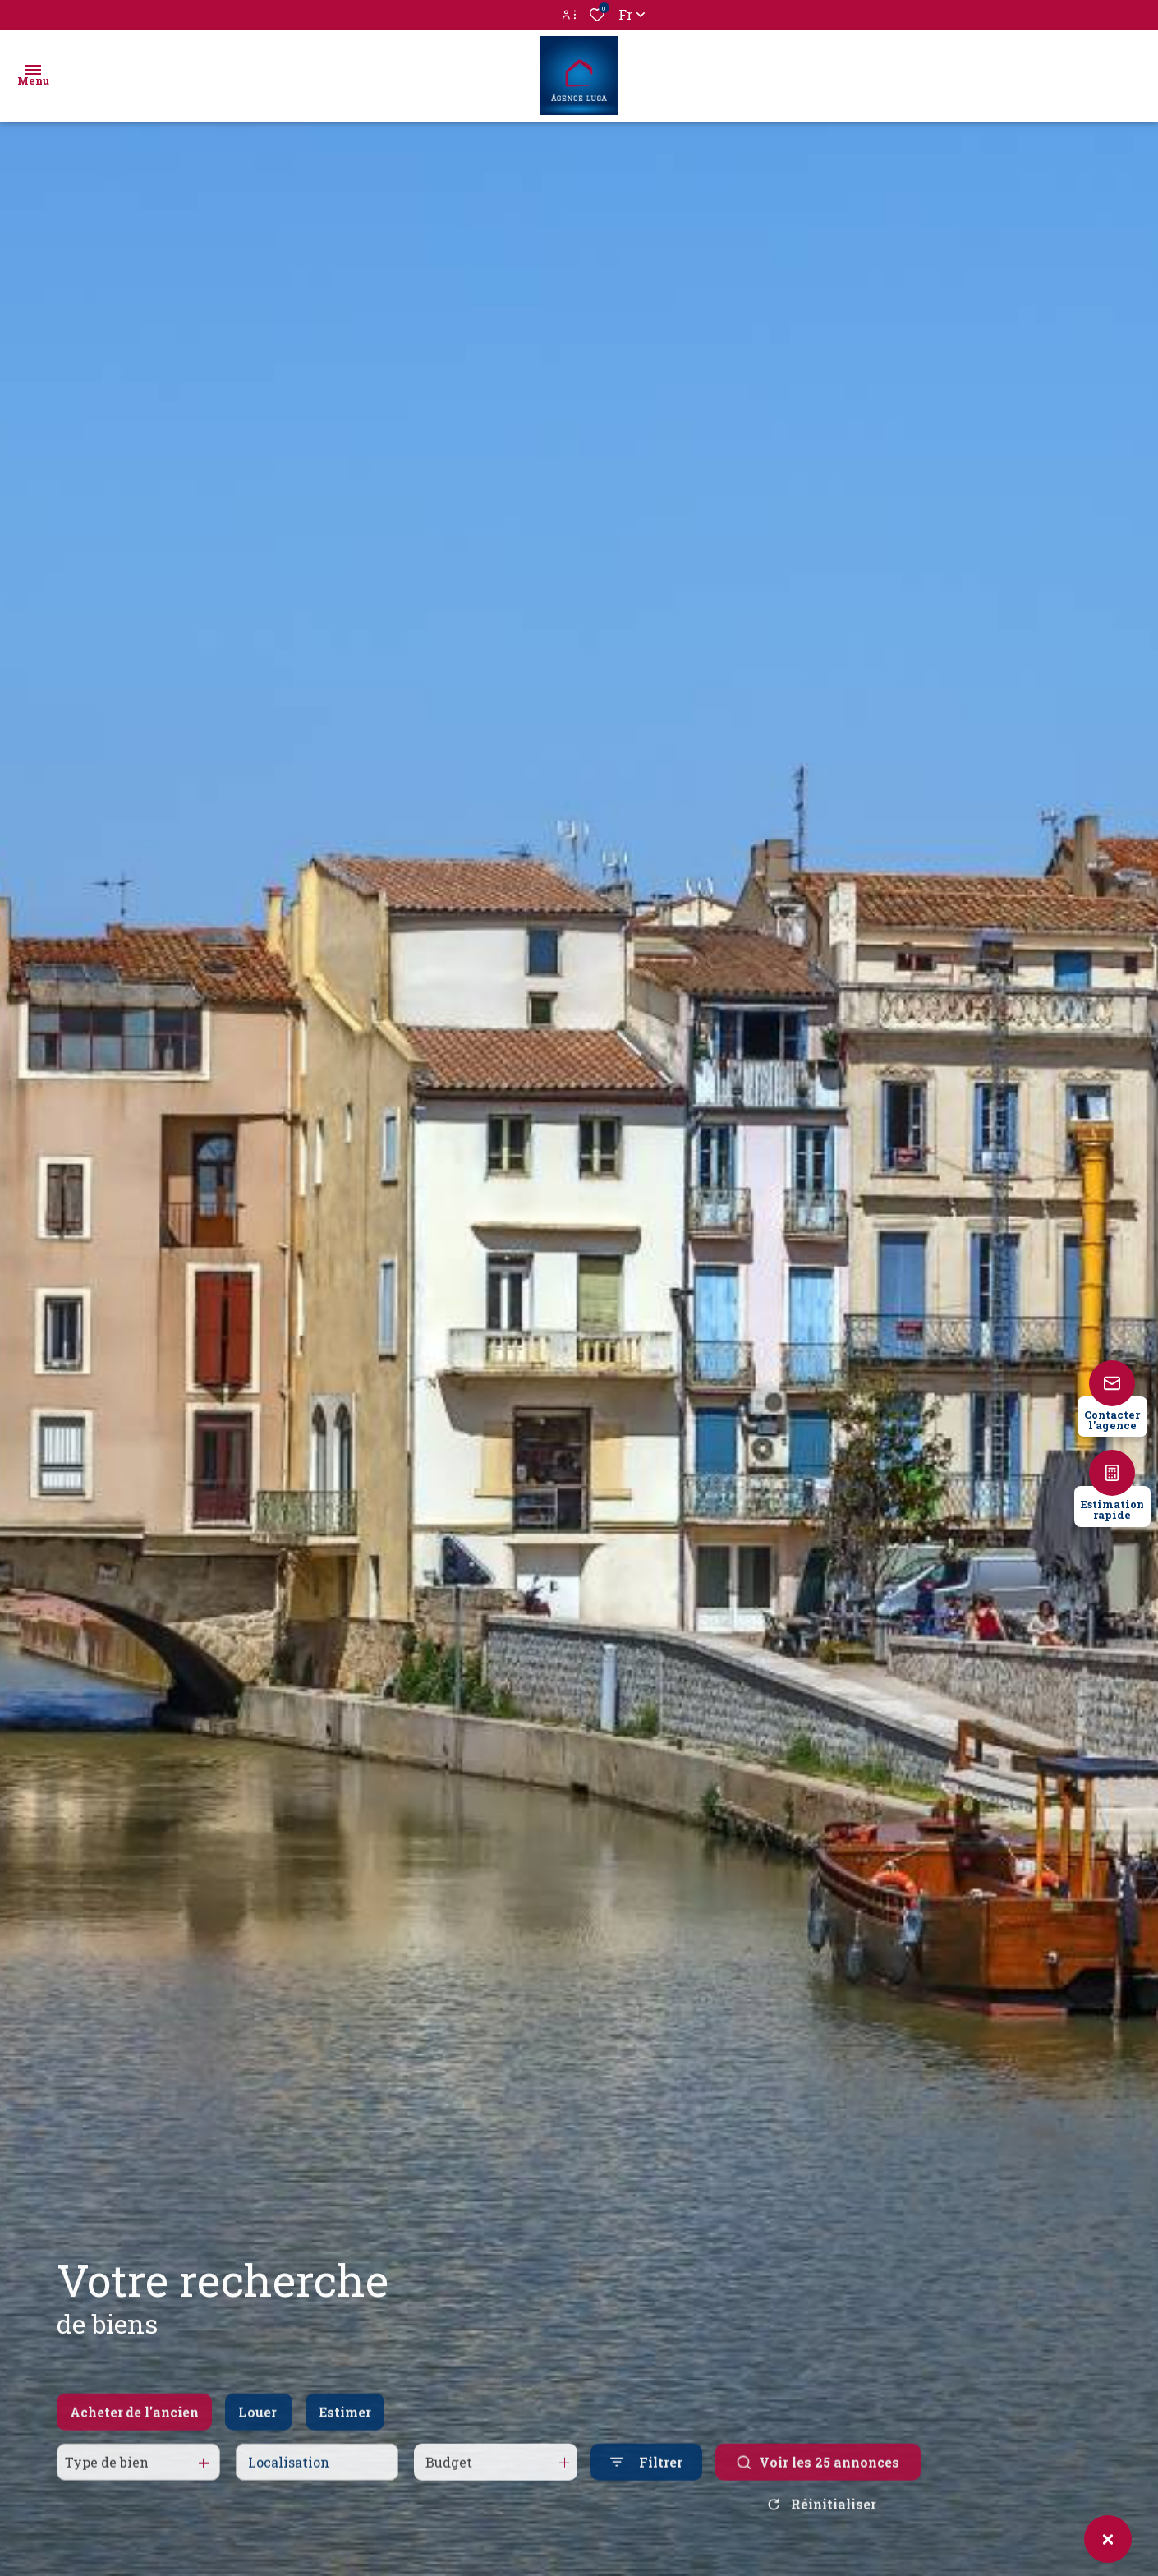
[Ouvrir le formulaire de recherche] (646, 2479)
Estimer (345, 2429)
